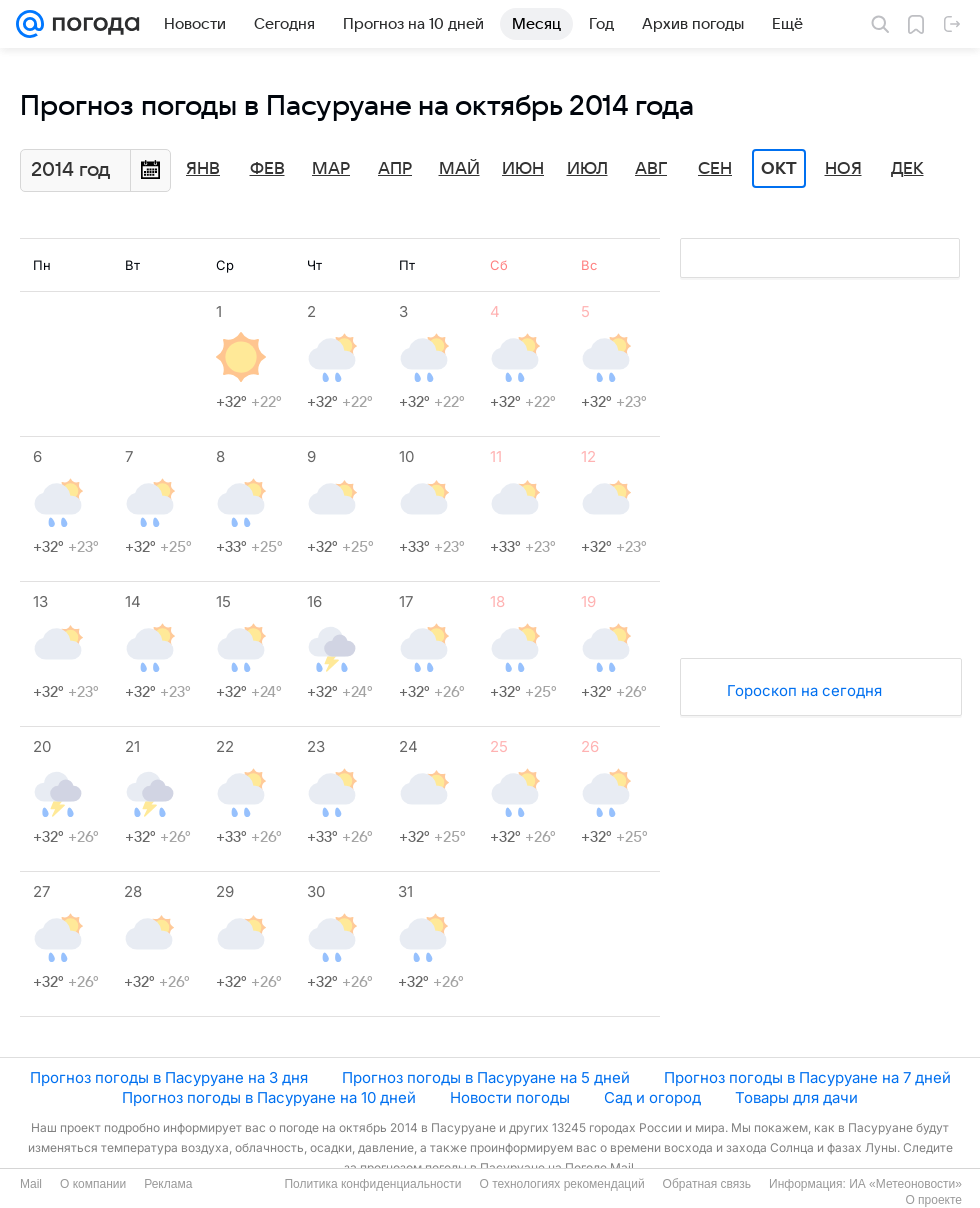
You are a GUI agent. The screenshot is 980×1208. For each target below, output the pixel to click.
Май (459, 169)
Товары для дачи (796, 1097)
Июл (587, 169)
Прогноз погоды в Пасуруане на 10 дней (269, 1097)
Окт (779, 169)
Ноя (843, 169)
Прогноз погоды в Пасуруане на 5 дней (486, 1077)
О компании (93, 1184)
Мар (331, 169)
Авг (651, 169)
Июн (523, 169)
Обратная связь (707, 1184)
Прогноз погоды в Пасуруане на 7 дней (807, 1077)
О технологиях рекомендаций (561, 1184)
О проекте (933, 1200)
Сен (715, 169)
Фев (267, 169)
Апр (395, 169)
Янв (203, 169)
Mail (31, 1184)
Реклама (168, 1184)
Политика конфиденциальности (372, 1184)
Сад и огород (652, 1097)
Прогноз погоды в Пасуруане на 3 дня (169, 1077)
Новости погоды (510, 1097)
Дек (907, 169)
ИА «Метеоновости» (905, 1184)
